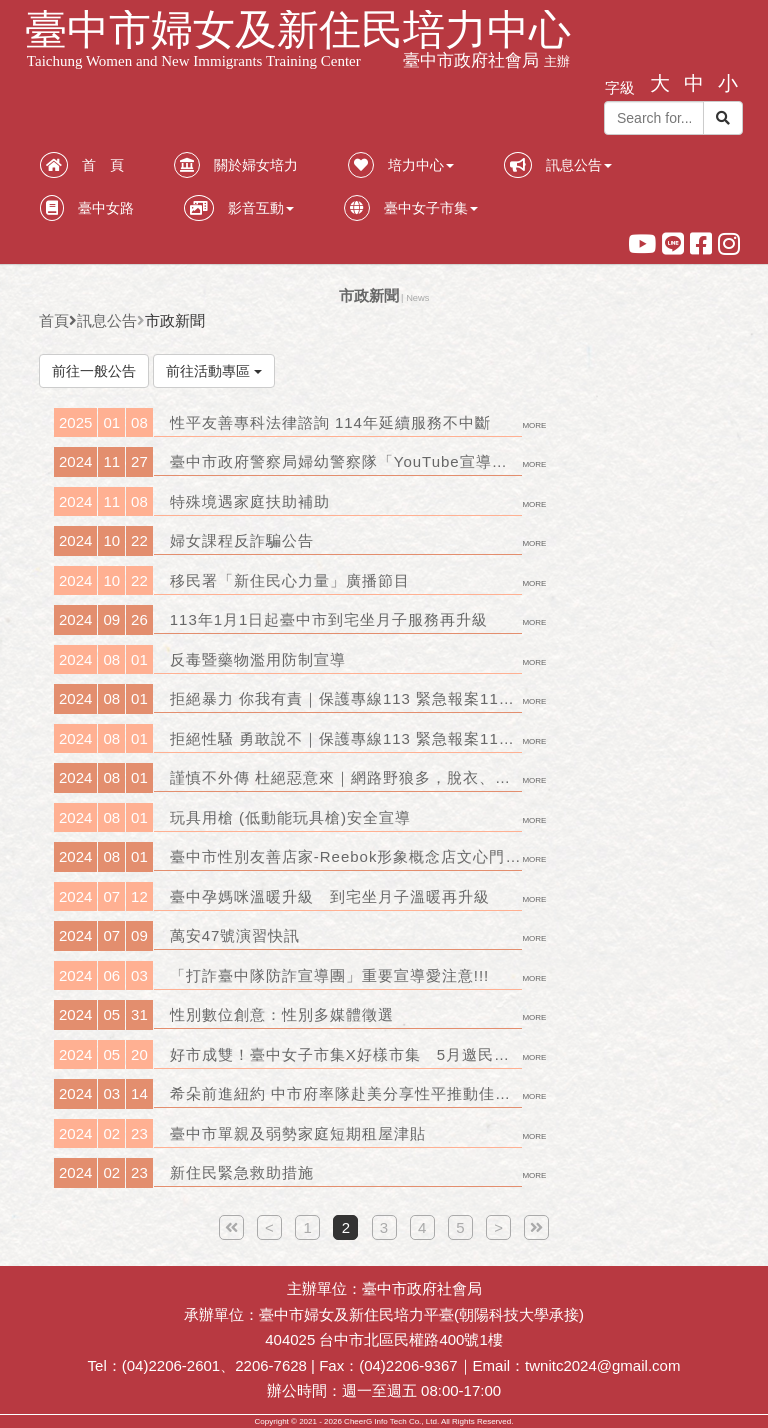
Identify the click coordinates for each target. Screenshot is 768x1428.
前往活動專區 (214, 371)
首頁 (54, 320)
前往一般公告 (94, 371)
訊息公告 (107, 320)
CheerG (358, 1421)
